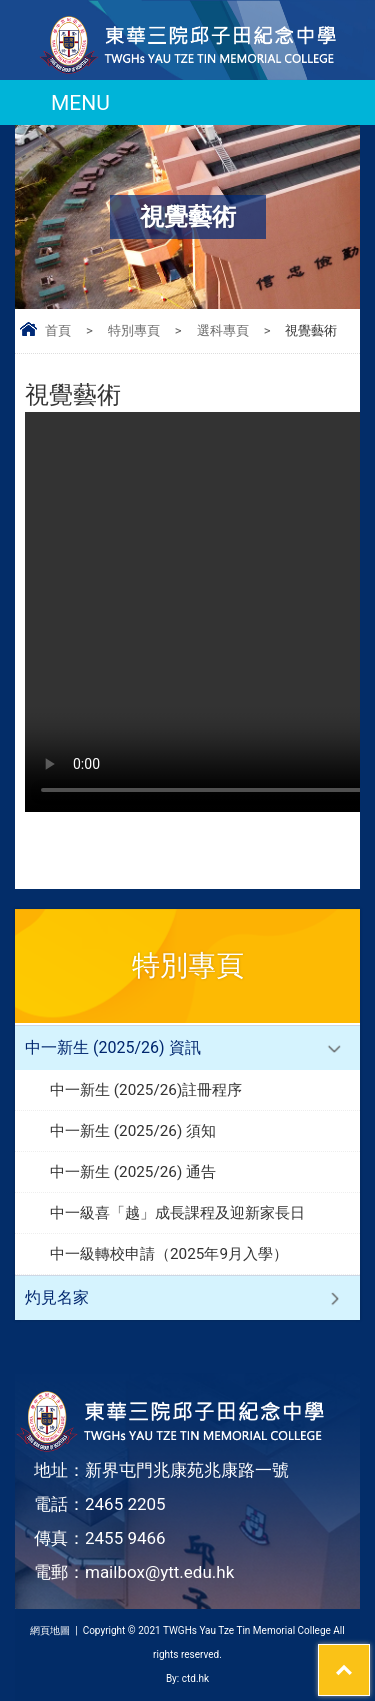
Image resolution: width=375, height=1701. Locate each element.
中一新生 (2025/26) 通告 (133, 1172)
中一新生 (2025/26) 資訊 (113, 1047)
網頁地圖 (50, 1630)
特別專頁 (134, 330)
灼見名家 (57, 1297)
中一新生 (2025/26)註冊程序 (146, 1090)
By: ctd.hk (187, 1678)
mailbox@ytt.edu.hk (159, 1572)
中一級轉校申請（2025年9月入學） (169, 1254)
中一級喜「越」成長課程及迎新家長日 (177, 1213)
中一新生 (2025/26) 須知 (133, 1131)
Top (369, 1657)
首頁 (58, 330)
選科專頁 (223, 330)
